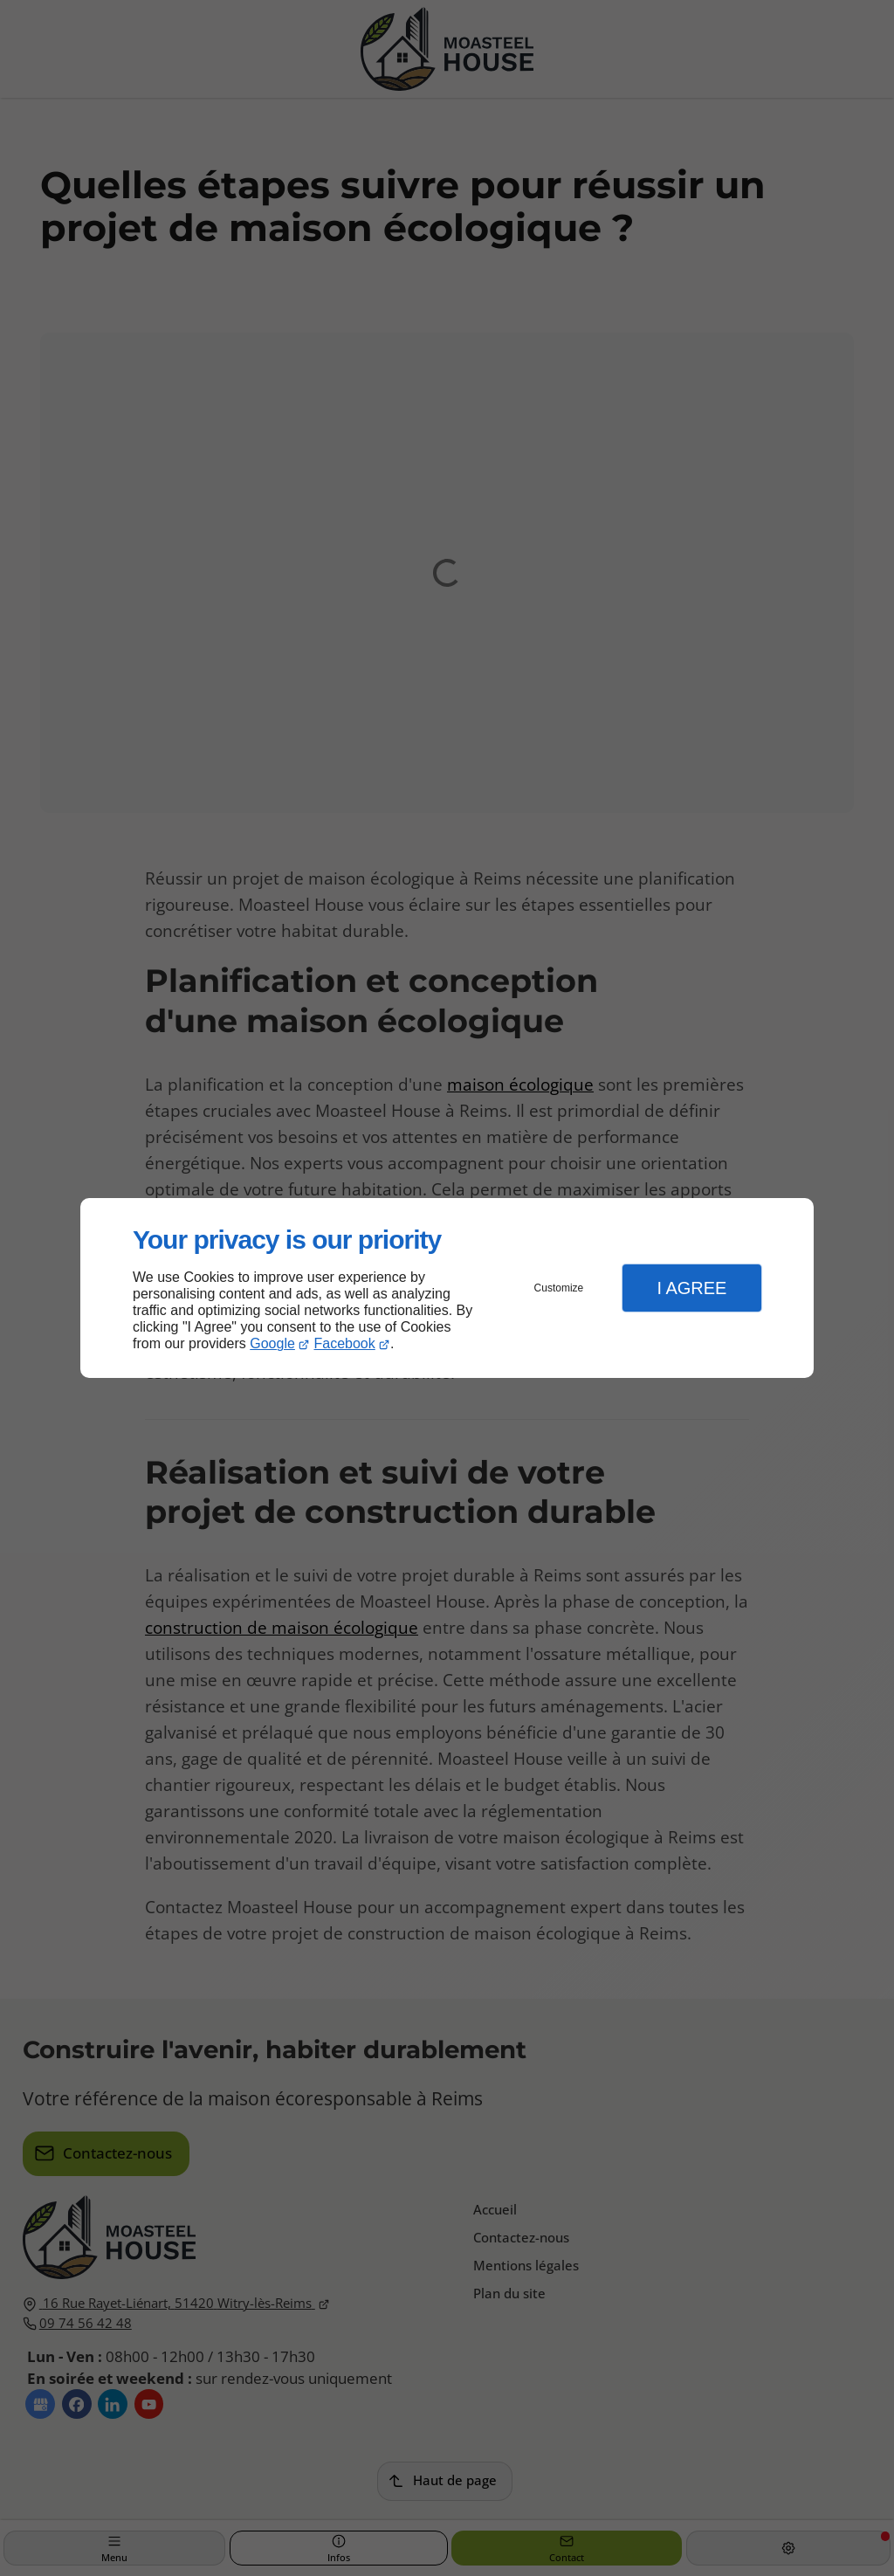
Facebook (344, 1343)
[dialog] (447, 1288)
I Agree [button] (691, 1288)
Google (272, 1343)
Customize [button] (559, 1288)
